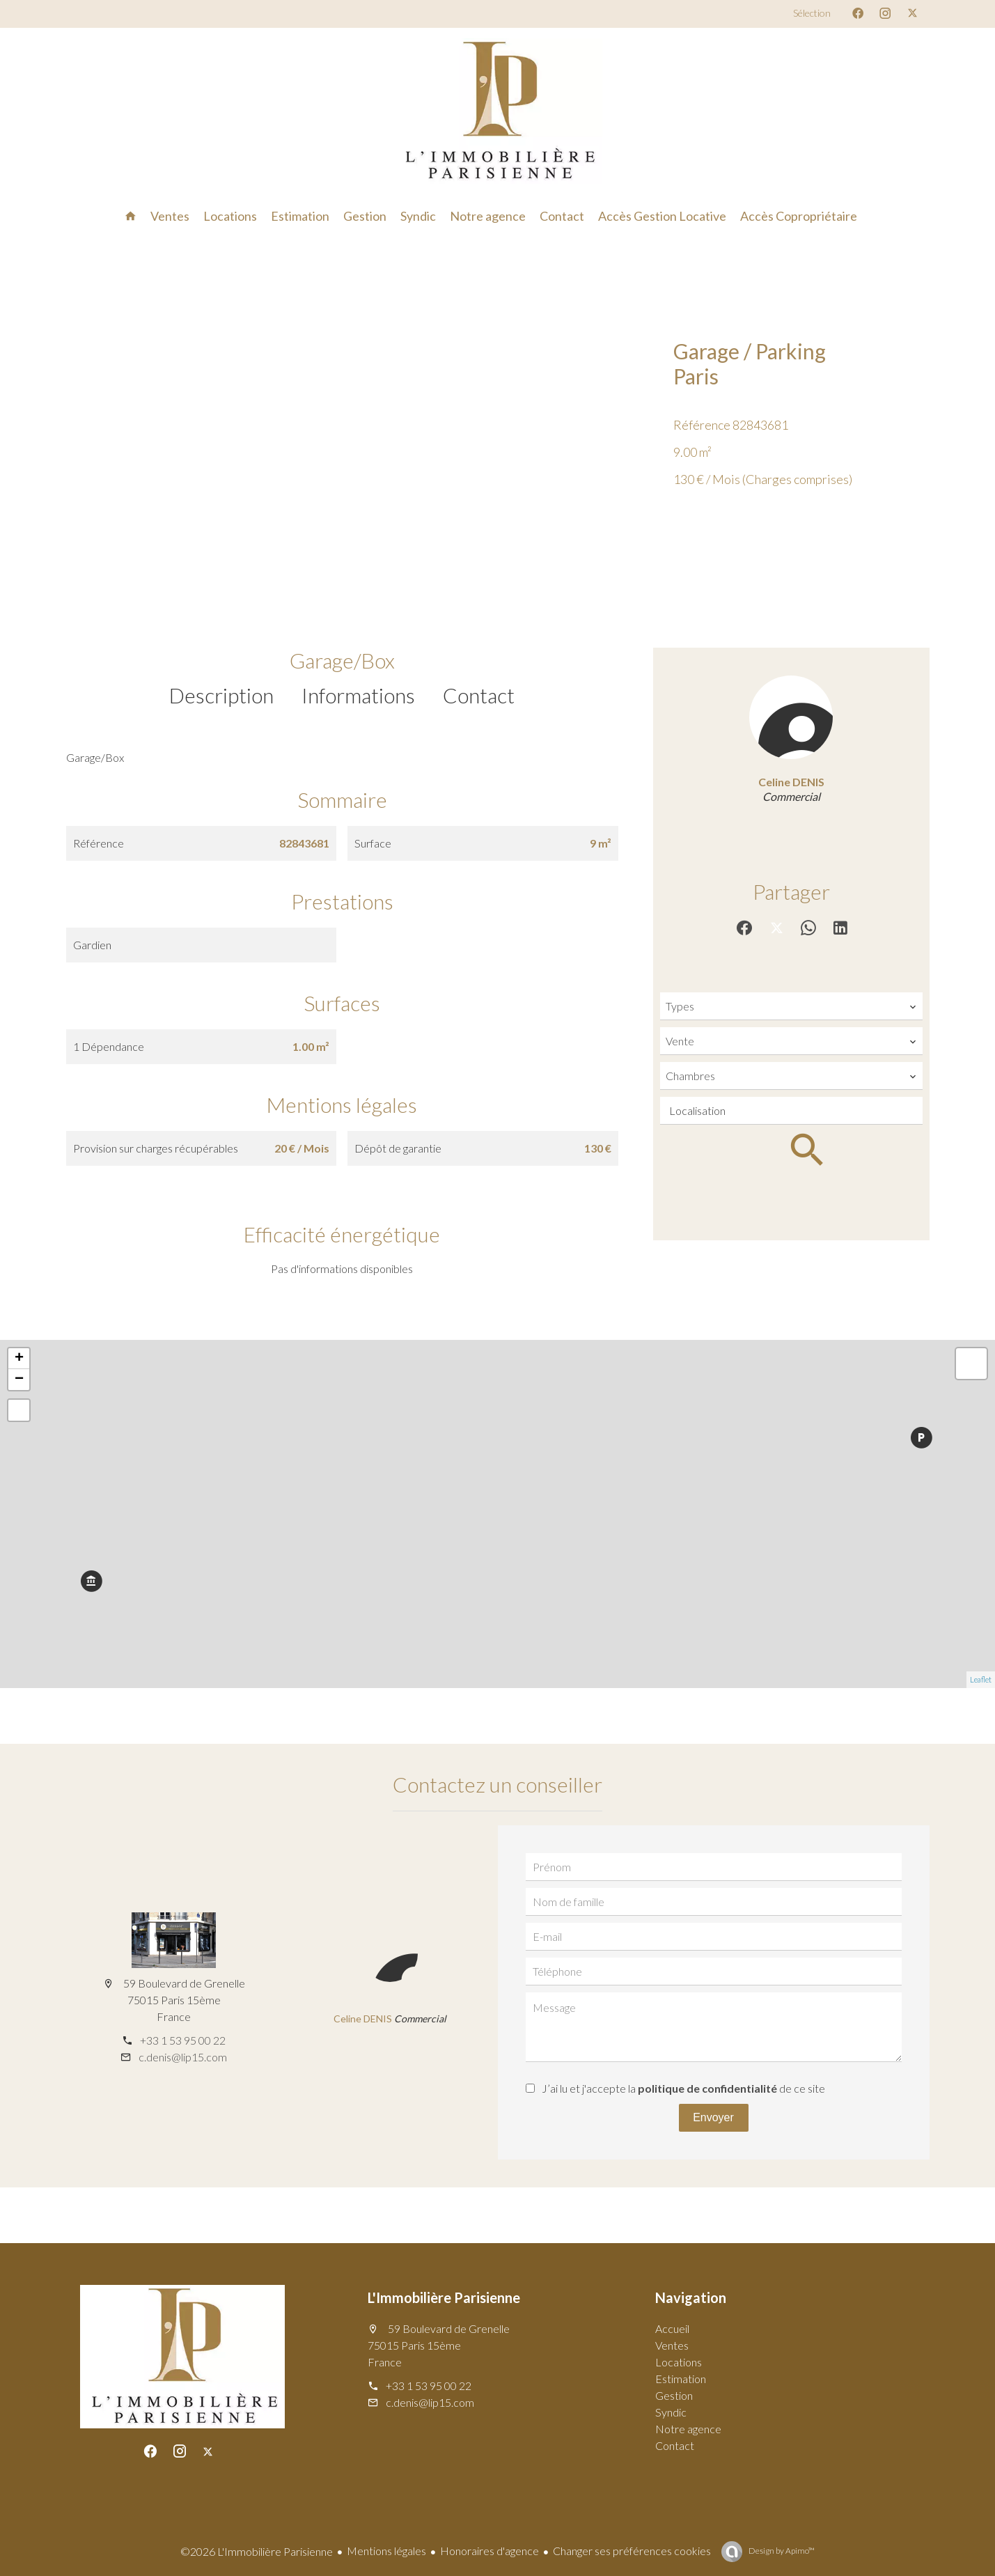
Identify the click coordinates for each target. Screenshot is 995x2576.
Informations (358, 695)
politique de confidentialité (707, 2088)
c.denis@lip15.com (183, 2056)
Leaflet (981, 1679)
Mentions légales (386, 2550)
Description (221, 695)
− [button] (19, 1379)
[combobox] (791, 1006)
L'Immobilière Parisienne (444, 2297)
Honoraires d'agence (489, 2550)
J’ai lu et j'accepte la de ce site (683, 2088)
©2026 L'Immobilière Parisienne (256, 2551)
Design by (781, 2550)
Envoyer (713, 2117)
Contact (479, 695)
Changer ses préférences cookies (632, 2550)
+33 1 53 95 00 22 (183, 2040)
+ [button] (19, 1358)
